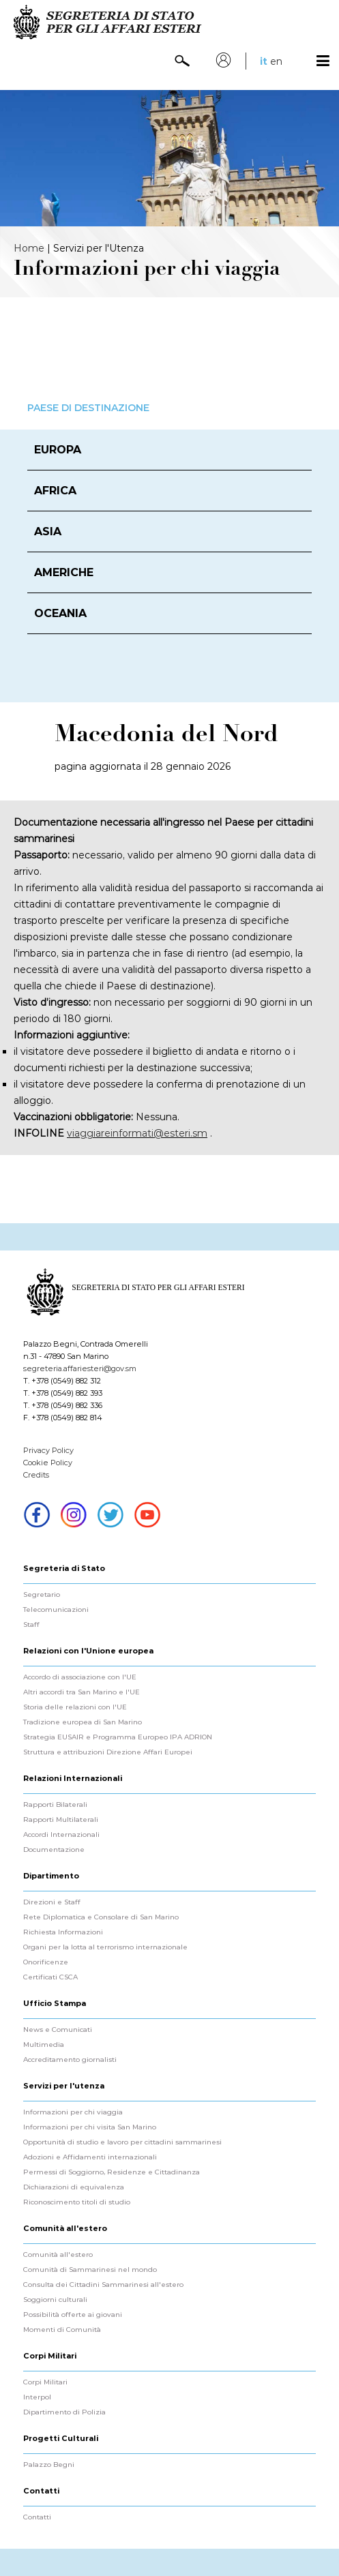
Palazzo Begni (48, 2465)
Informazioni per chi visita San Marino (89, 2127)
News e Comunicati (57, 2030)
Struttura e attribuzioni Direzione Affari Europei (107, 1752)
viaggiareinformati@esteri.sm (137, 1133)
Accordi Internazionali (61, 1835)
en (276, 61)
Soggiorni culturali (55, 2300)
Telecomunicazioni (56, 1610)
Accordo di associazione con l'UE (79, 1677)
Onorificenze (45, 1962)
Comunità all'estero (58, 2255)
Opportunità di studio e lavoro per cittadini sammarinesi (122, 2142)
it (263, 61)
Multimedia (43, 2045)
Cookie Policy (47, 1462)
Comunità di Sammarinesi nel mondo (90, 2270)
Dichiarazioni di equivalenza (73, 2187)
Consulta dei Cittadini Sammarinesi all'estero (103, 2285)
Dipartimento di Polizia (64, 2412)
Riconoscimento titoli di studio (76, 2202)
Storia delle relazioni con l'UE (75, 1707)
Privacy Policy (48, 1450)
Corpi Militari (45, 2382)
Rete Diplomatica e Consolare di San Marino (101, 1917)
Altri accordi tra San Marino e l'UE (81, 1692)
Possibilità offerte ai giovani (72, 2315)
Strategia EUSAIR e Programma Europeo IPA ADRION (117, 1737)
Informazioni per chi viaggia (73, 2112)
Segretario (41, 1595)
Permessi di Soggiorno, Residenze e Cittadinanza (111, 2172)
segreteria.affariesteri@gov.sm (79, 1368)
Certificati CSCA (50, 1977)
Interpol (37, 2397)
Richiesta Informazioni (63, 1932)
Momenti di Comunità (62, 2330)
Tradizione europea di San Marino (82, 1722)
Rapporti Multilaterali (60, 1820)
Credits (36, 1475)
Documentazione (54, 1850)
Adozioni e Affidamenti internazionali (90, 2157)
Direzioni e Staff (51, 1902)
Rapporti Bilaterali (55, 1805)
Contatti (37, 2517)
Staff (31, 1625)
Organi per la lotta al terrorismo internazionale (105, 1947)
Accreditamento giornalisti (70, 2060)
